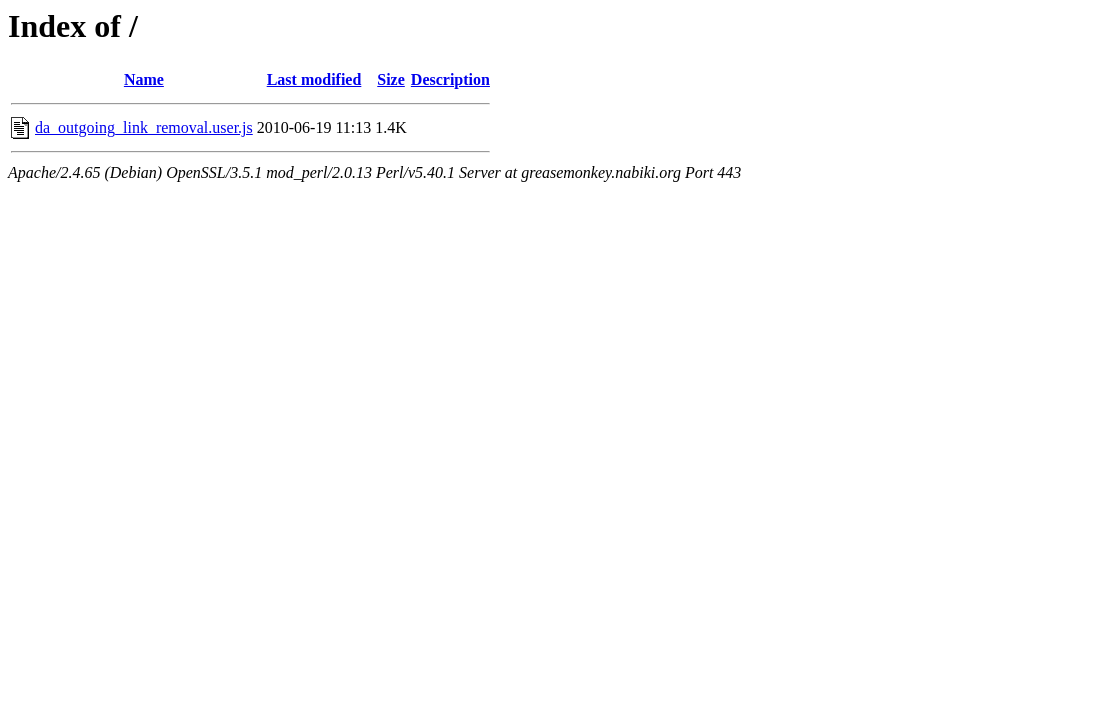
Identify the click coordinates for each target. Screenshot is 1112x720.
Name (144, 79)
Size (391, 79)
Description (450, 79)
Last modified (314, 79)
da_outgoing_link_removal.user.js (144, 127)
